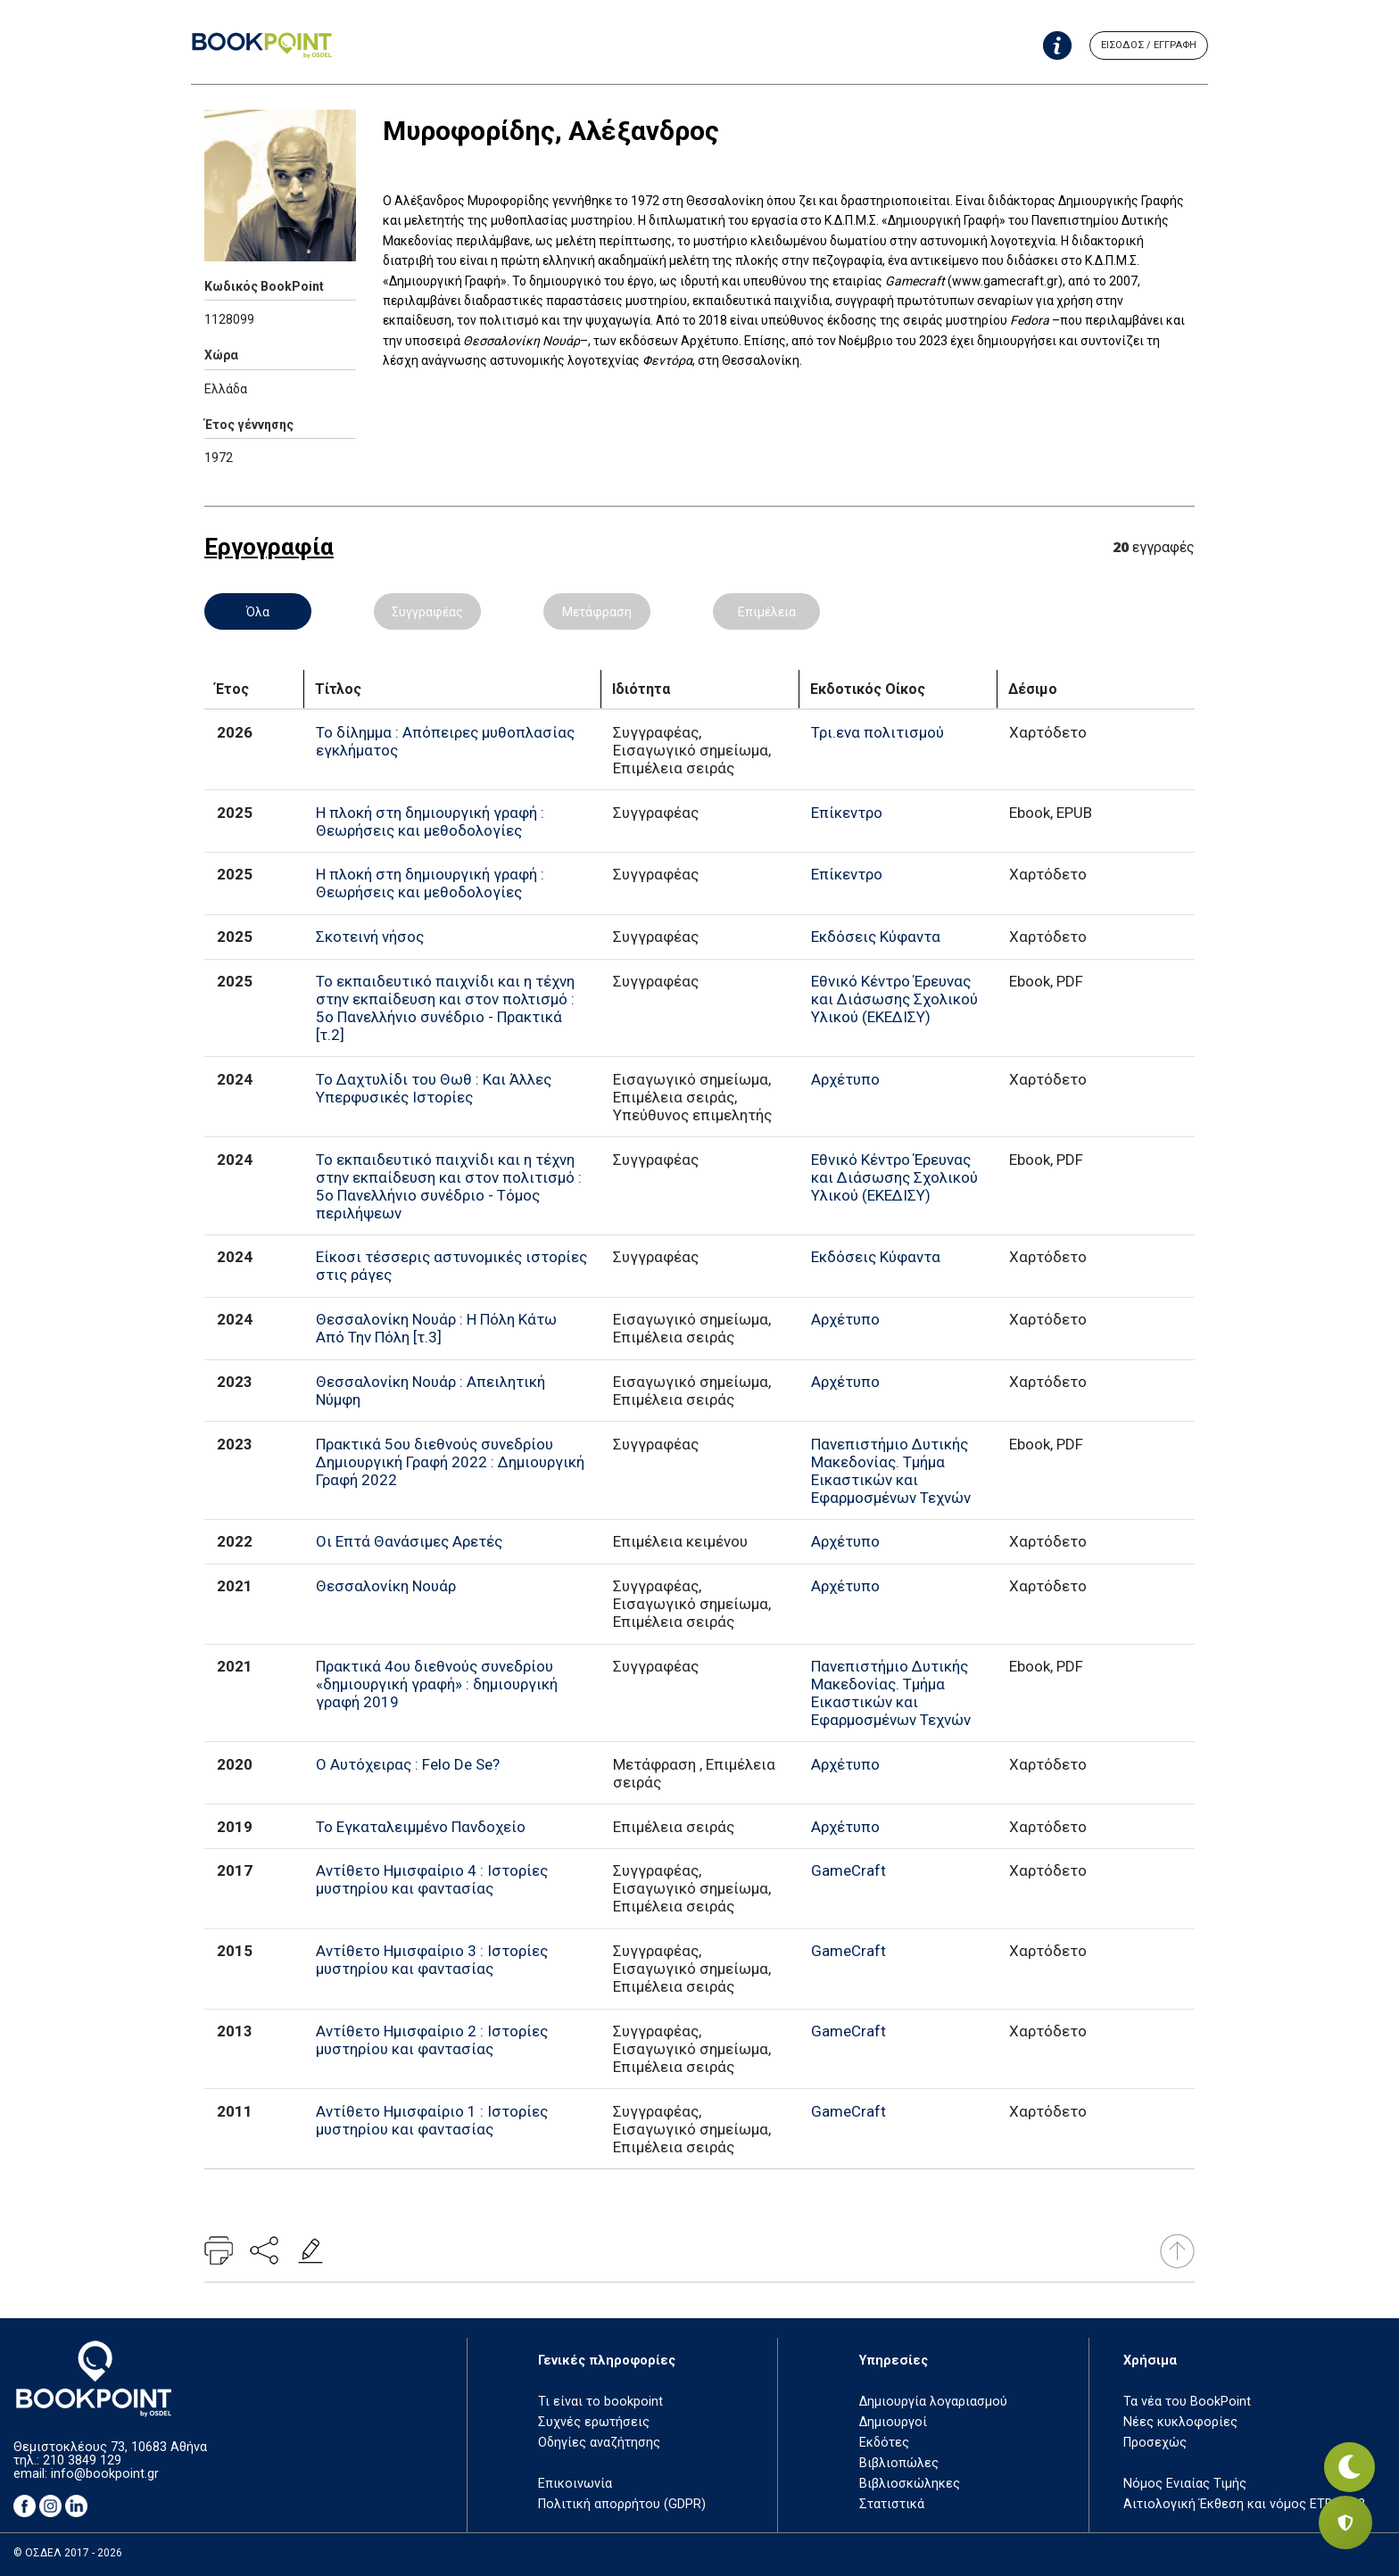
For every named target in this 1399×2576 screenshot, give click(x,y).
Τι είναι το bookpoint (600, 2401)
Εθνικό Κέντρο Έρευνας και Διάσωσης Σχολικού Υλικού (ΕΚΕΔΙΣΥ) (894, 999)
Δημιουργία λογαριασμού (933, 2401)
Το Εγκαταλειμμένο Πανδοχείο (421, 1827)
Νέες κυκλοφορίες (1180, 2422)
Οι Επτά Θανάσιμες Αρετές (409, 1541)
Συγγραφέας (427, 612)
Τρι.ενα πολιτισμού (877, 732)
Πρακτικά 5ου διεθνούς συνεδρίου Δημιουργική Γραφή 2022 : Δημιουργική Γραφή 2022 (450, 1462)
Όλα (257, 612)
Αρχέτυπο (845, 1079)
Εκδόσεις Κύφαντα (875, 936)
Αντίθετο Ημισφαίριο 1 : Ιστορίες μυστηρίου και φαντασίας (432, 2120)
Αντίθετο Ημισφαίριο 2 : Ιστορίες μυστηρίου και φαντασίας (432, 2040)
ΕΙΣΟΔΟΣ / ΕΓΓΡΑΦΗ (1148, 45)
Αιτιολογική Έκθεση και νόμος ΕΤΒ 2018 (1244, 2504)
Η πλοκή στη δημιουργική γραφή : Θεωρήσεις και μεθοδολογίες (430, 821)
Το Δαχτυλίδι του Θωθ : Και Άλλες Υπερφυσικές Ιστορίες (433, 1088)
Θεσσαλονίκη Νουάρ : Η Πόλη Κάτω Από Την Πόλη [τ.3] (436, 1328)
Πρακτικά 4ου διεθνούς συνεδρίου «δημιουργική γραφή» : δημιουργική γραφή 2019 (437, 1684)
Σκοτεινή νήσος (370, 936)
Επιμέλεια (767, 612)
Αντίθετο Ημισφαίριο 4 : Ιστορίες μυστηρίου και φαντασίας (432, 1879)
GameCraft (848, 1870)
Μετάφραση (597, 612)
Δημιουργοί (893, 2422)
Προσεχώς (1155, 2442)
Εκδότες (884, 2442)
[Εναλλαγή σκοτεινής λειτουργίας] (1345, 2460)
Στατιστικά (891, 2504)
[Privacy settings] (1345, 2522)
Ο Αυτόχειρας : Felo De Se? (408, 1764)
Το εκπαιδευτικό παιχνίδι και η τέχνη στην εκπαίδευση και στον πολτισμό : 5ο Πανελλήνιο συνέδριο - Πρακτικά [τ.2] (445, 1008)
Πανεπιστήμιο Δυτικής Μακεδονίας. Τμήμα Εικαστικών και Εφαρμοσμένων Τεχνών (891, 1471)
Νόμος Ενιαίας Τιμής (1184, 2483)
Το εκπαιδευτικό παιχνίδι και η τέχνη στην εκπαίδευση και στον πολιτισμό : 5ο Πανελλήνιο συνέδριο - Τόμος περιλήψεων (449, 1186)
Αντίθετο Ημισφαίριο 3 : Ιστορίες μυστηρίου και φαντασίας (432, 1959)
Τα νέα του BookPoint (1187, 2401)
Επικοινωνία (575, 2483)
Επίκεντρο (846, 813)
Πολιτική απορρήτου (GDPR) (622, 2504)
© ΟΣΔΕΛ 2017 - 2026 (67, 2553)
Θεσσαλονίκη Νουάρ (386, 1586)
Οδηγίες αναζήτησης (599, 2442)
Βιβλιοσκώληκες (909, 2483)
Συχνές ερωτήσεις (594, 2422)
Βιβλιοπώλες (899, 2463)
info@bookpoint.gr (105, 2473)
